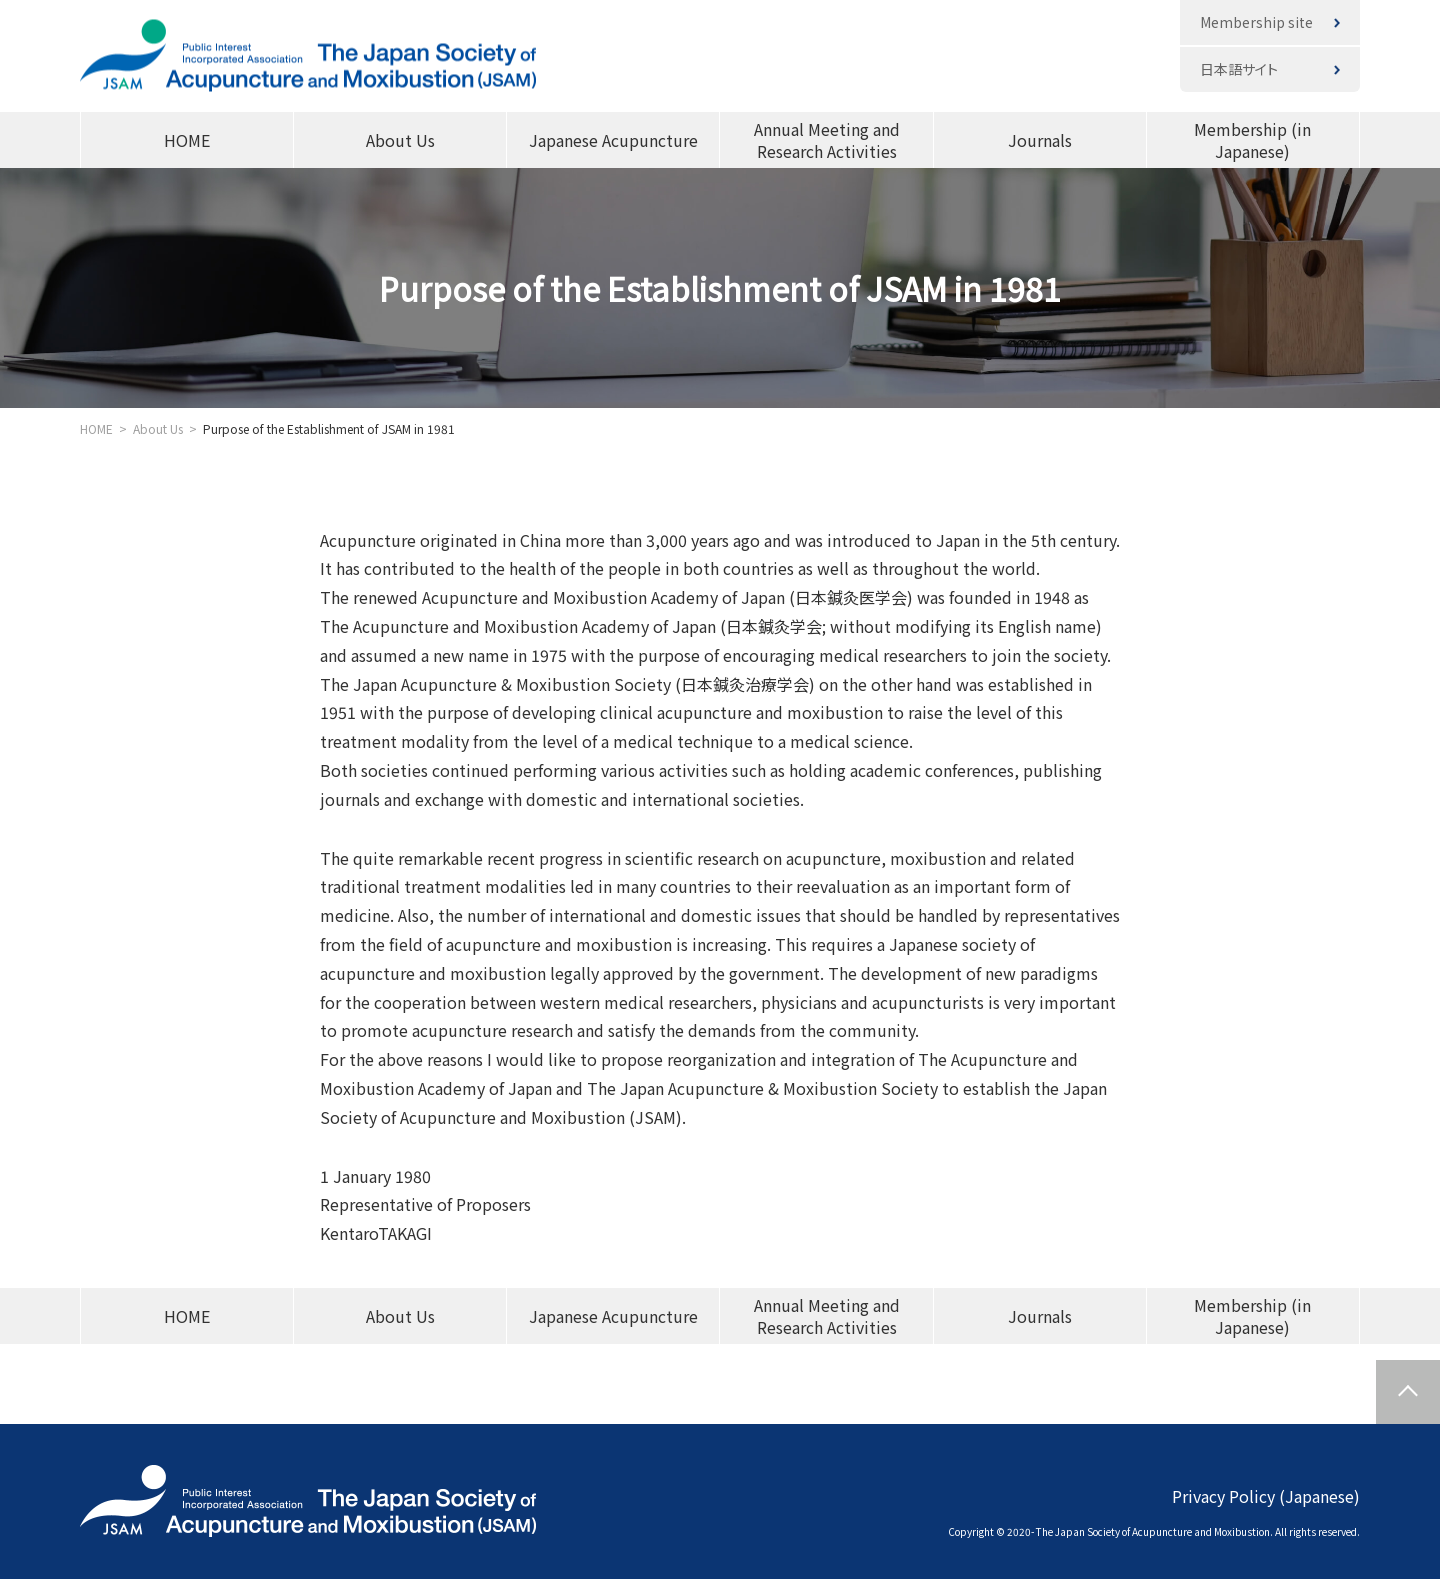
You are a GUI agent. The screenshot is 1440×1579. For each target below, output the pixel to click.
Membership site (1256, 22)
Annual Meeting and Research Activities (827, 140)
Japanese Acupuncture (613, 140)
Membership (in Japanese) (1252, 140)
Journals (1040, 140)
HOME (187, 140)
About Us (400, 140)
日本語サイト (1239, 69)
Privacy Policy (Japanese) (1266, 1496)
